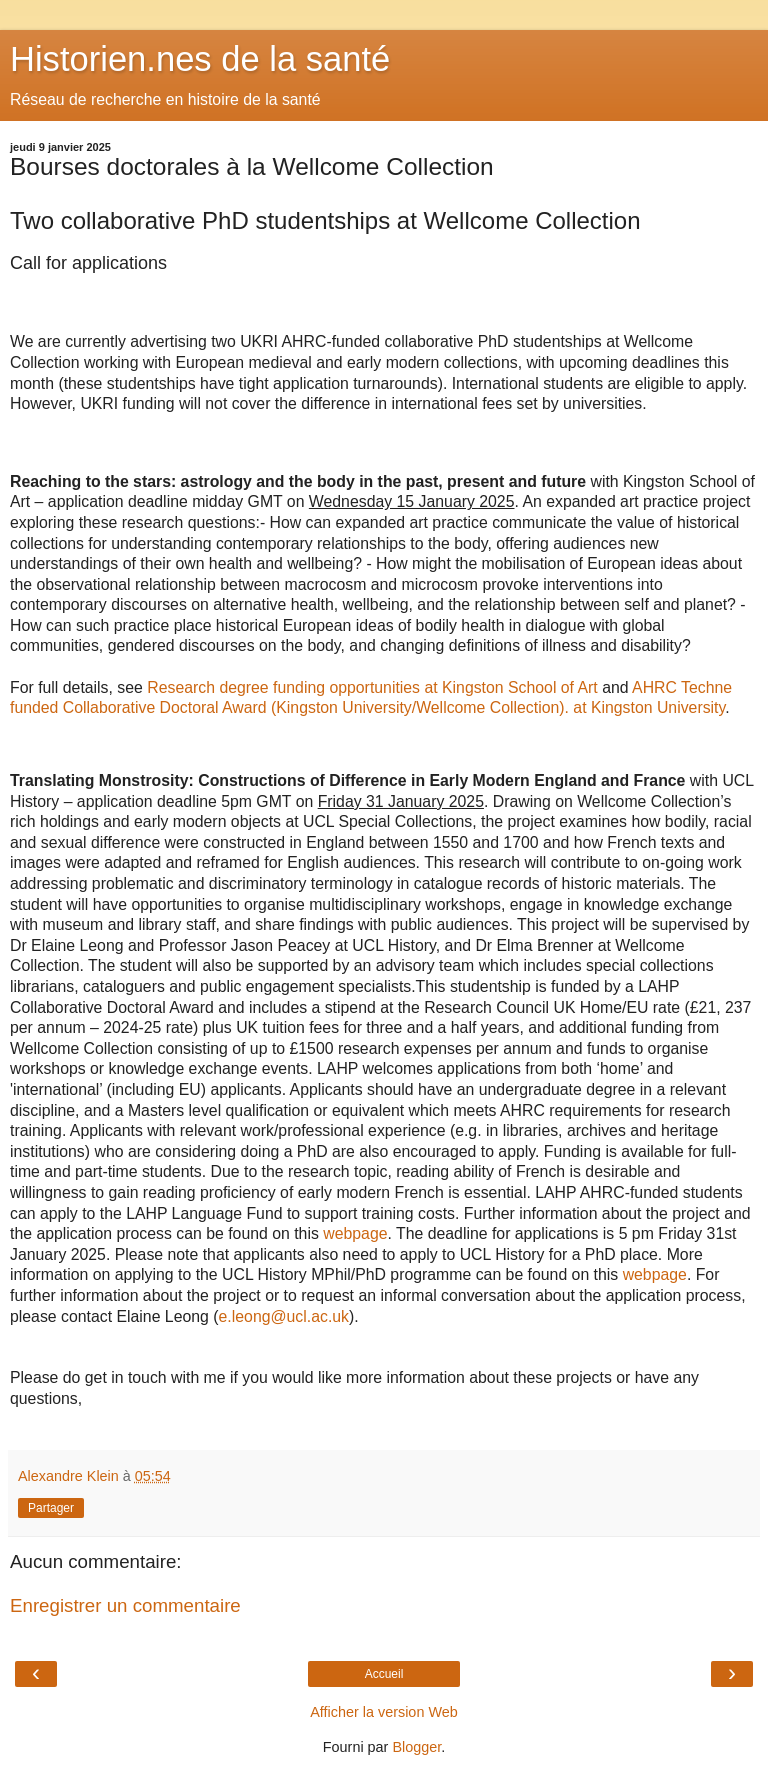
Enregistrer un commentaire (125, 1605)
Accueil (384, 1674)
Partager (51, 1508)
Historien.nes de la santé (200, 59)
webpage (355, 1233)
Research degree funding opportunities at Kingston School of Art (372, 687)
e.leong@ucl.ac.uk (284, 1316)
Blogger (416, 1747)
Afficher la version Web (383, 1712)
